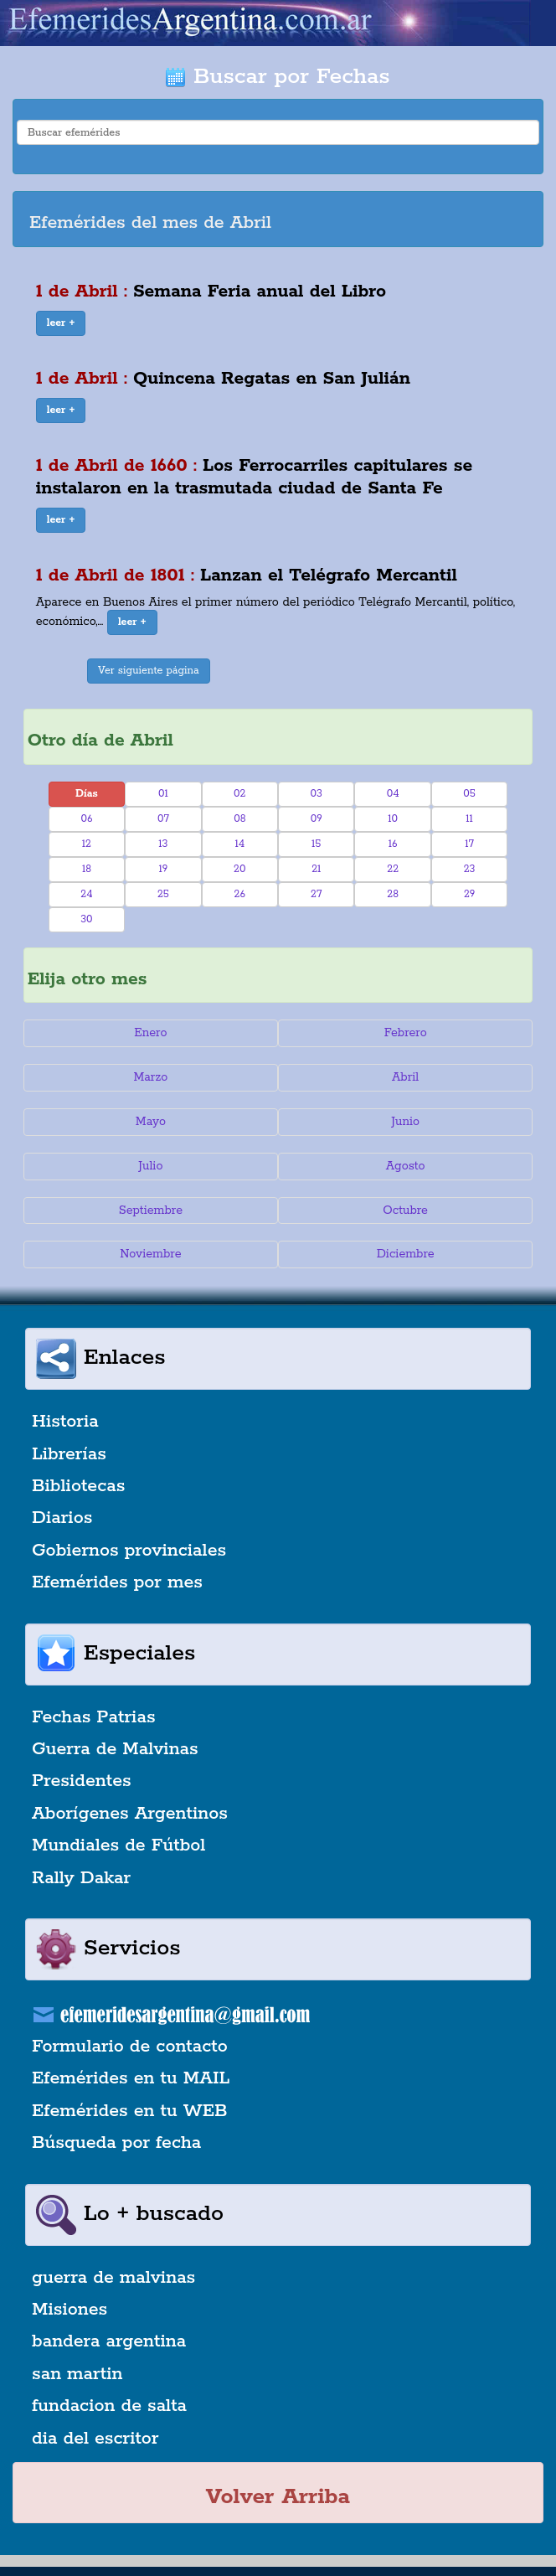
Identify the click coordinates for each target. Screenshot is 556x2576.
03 (316, 793)
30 (86, 919)
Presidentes (81, 1781)
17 (469, 844)
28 (393, 894)
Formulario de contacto (130, 2046)
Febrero (405, 1032)
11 (469, 819)
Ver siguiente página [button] (148, 670)
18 (86, 869)
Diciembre (406, 1254)
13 (162, 844)
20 (239, 869)
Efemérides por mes (117, 1582)
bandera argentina (109, 2341)
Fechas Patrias (94, 1717)
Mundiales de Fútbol (118, 1845)
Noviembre (150, 1254)
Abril (405, 1077)
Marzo (150, 1077)
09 (316, 819)
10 (393, 819)
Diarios (62, 1518)
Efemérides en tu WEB (130, 2111)
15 (316, 844)
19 (162, 869)
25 (163, 894)
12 (86, 844)
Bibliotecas (78, 1486)
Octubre (405, 1210)
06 (86, 819)
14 (239, 844)
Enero (150, 1032)
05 (469, 793)
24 (86, 894)
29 (469, 894)
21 (316, 869)
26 (239, 894)
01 (163, 793)
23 (470, 869)
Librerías (69, 1454)
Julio (150, 1166)
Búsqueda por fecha (116, 2143)
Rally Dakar (81, 1878)
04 (393, 793)
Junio (405, 1121)
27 (316, 894)
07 (163, 819)
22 (393, 869)
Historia (65, 1421)
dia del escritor (95, 2438)
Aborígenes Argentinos (130, 1813)
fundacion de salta (109, 2406)
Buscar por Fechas (277, 76)
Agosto (405, 1166)
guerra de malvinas (113, 2277)
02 (239, 793)
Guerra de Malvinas (115, 1749)
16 (393, 844)
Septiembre (151, 1210)
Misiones (69, 2309)
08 (239, 819)
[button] (61, 323)
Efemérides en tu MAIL (130, 2078)
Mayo (151, 1121)
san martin (77, 2374)
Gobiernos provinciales (129, 1550)
